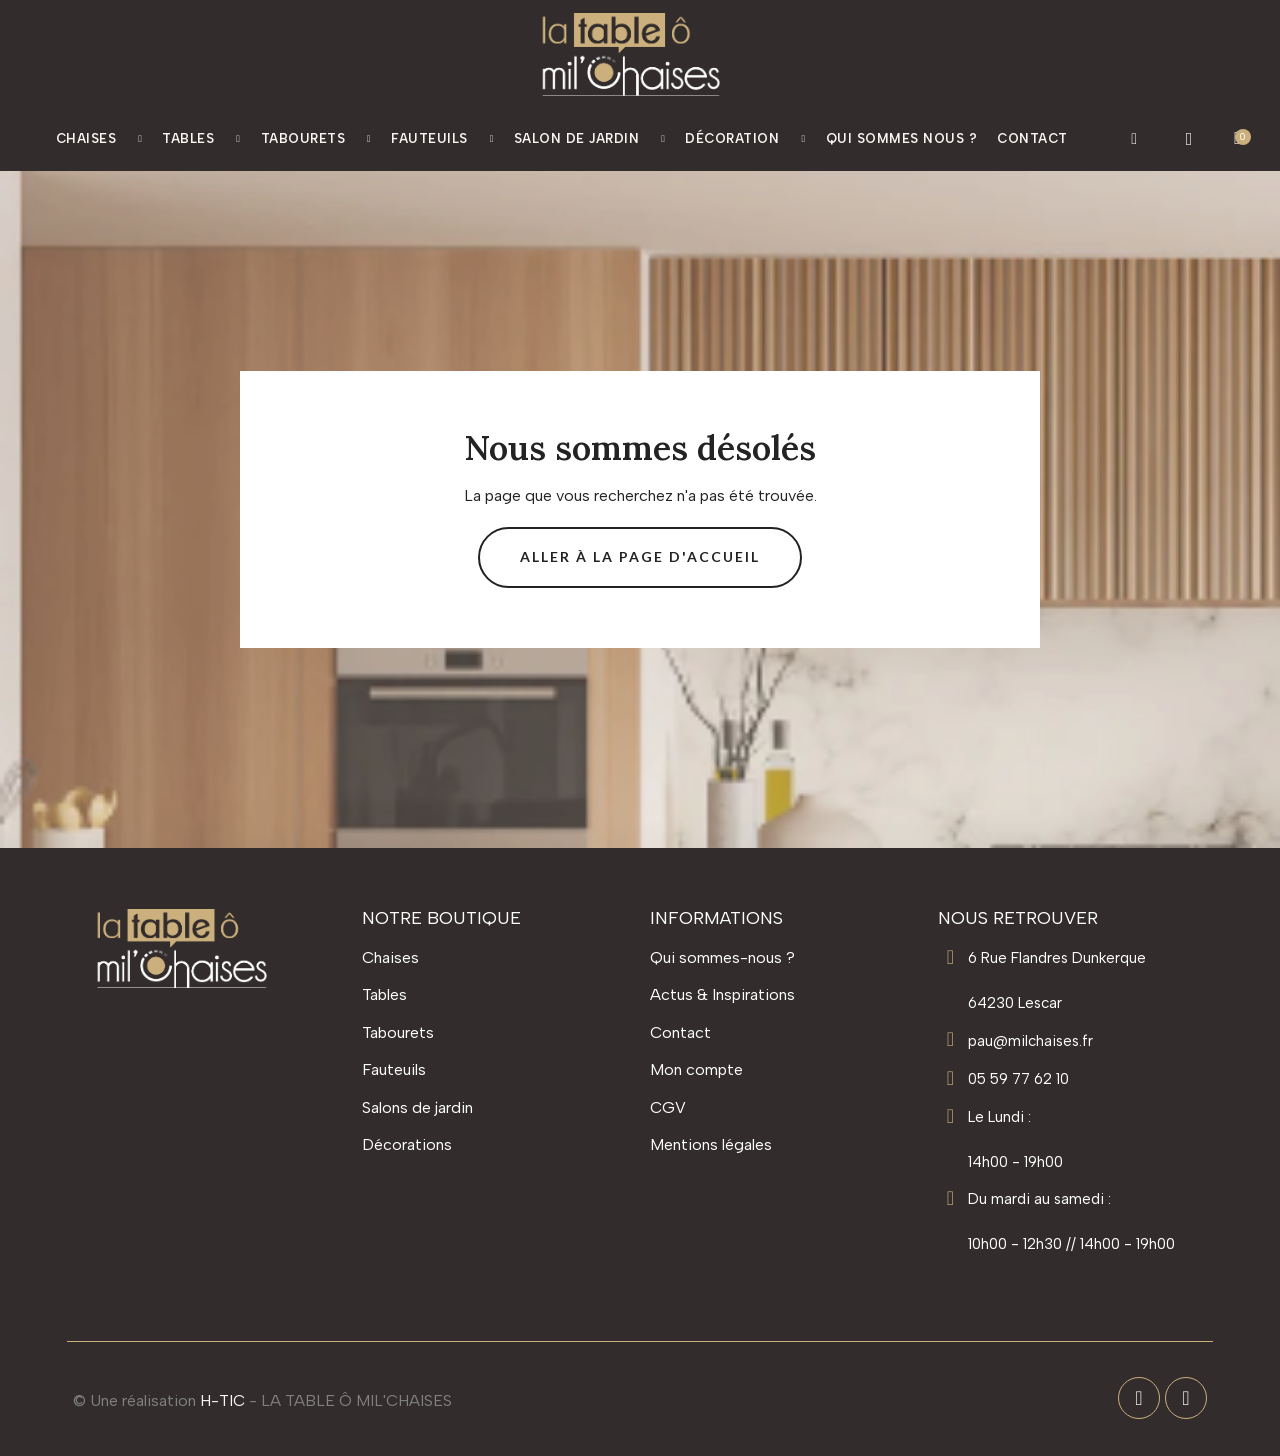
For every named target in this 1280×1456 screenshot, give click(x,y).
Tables (201, 139)
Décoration (745, 139)
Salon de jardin (590, 139)
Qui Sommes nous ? (902, 138)
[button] (1134, 139)
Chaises (99, 139)
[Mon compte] (1189, 139)
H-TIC (222, 1400)
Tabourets (316, 139)
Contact (1032, 138)
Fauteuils (442, 139)
